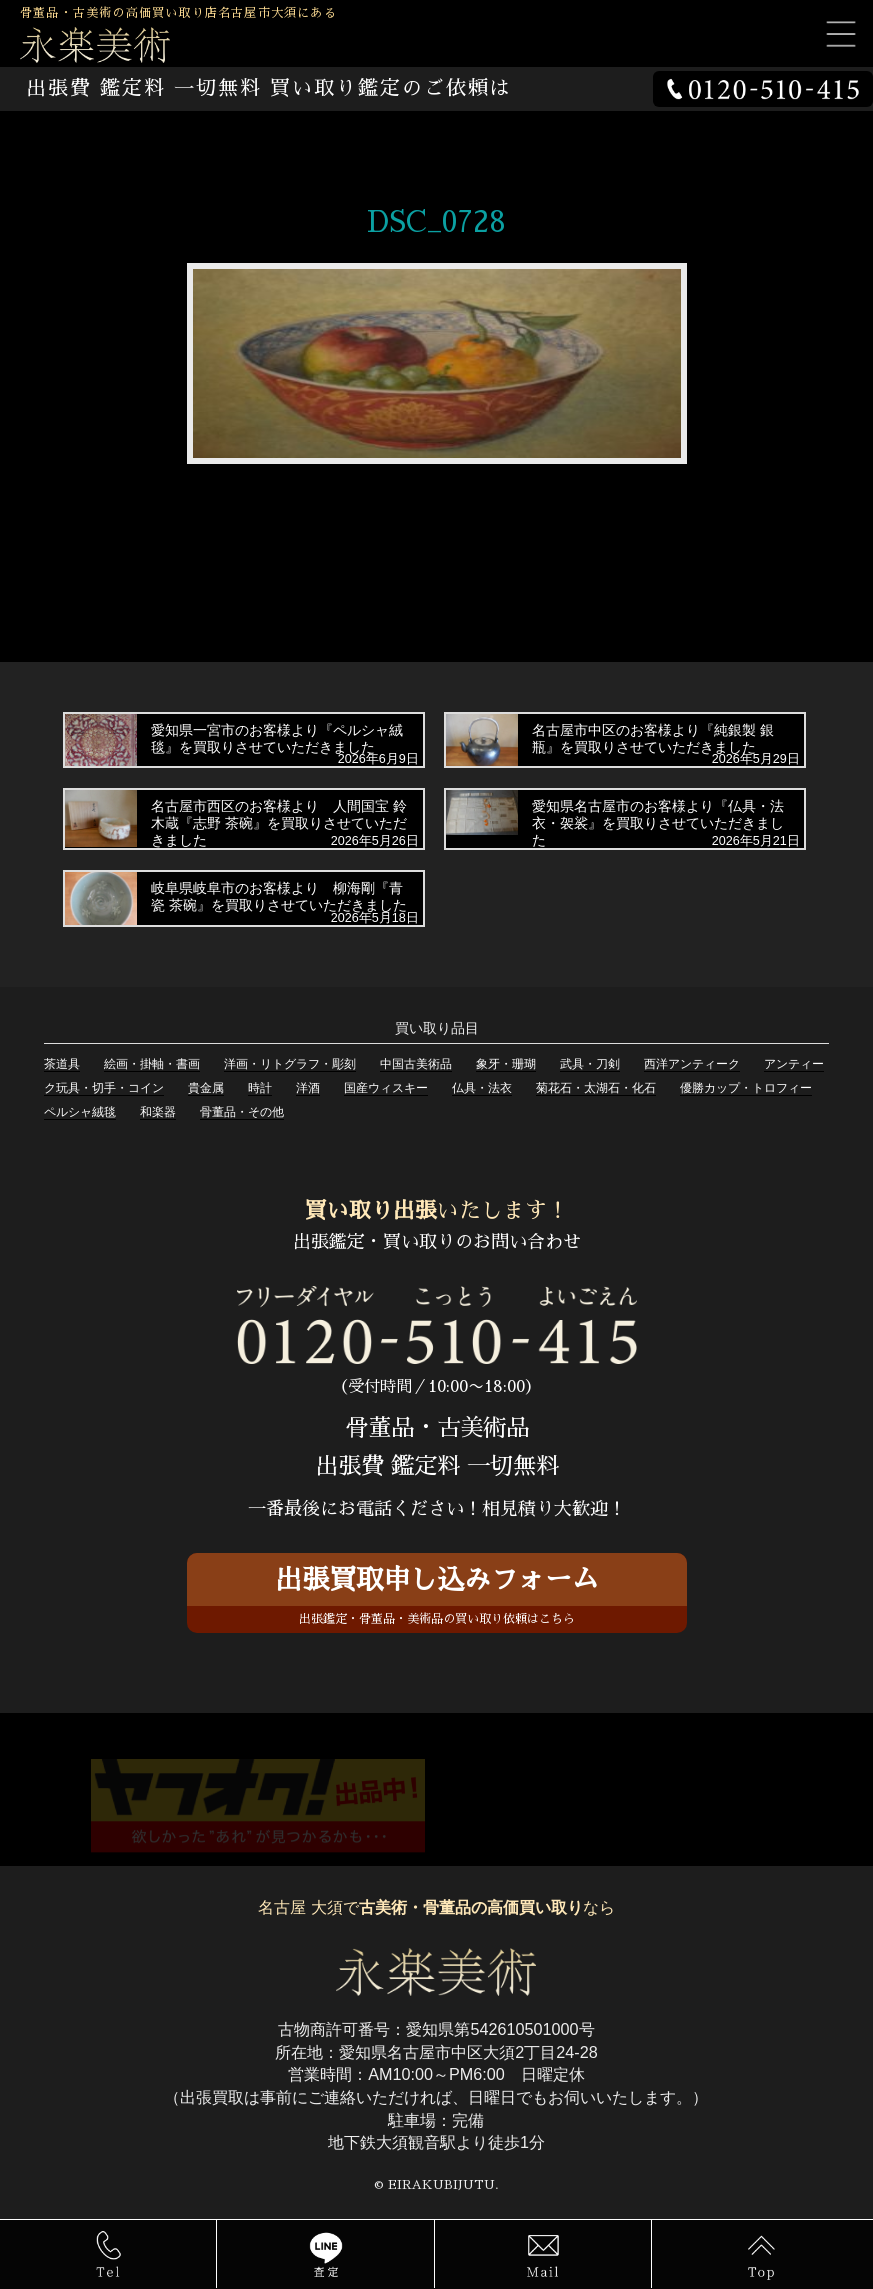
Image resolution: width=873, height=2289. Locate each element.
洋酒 (308, 1088)
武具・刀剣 (590, 1064)
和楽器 (158, 1112)
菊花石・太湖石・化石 (596, 1088)
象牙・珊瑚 (506, 1064)
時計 (260, 1088)
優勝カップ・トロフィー (746, 1088)
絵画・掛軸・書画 (152, 1064)
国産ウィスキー (386, 1088)
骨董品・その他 (242, 1112)
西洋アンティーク (692, 1064)
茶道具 (62, 1064)
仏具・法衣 (482, 1088)
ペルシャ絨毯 (80, 1112)
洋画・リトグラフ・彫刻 (290, 1064)
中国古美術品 (416, 1064)
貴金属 (206, 1088)
